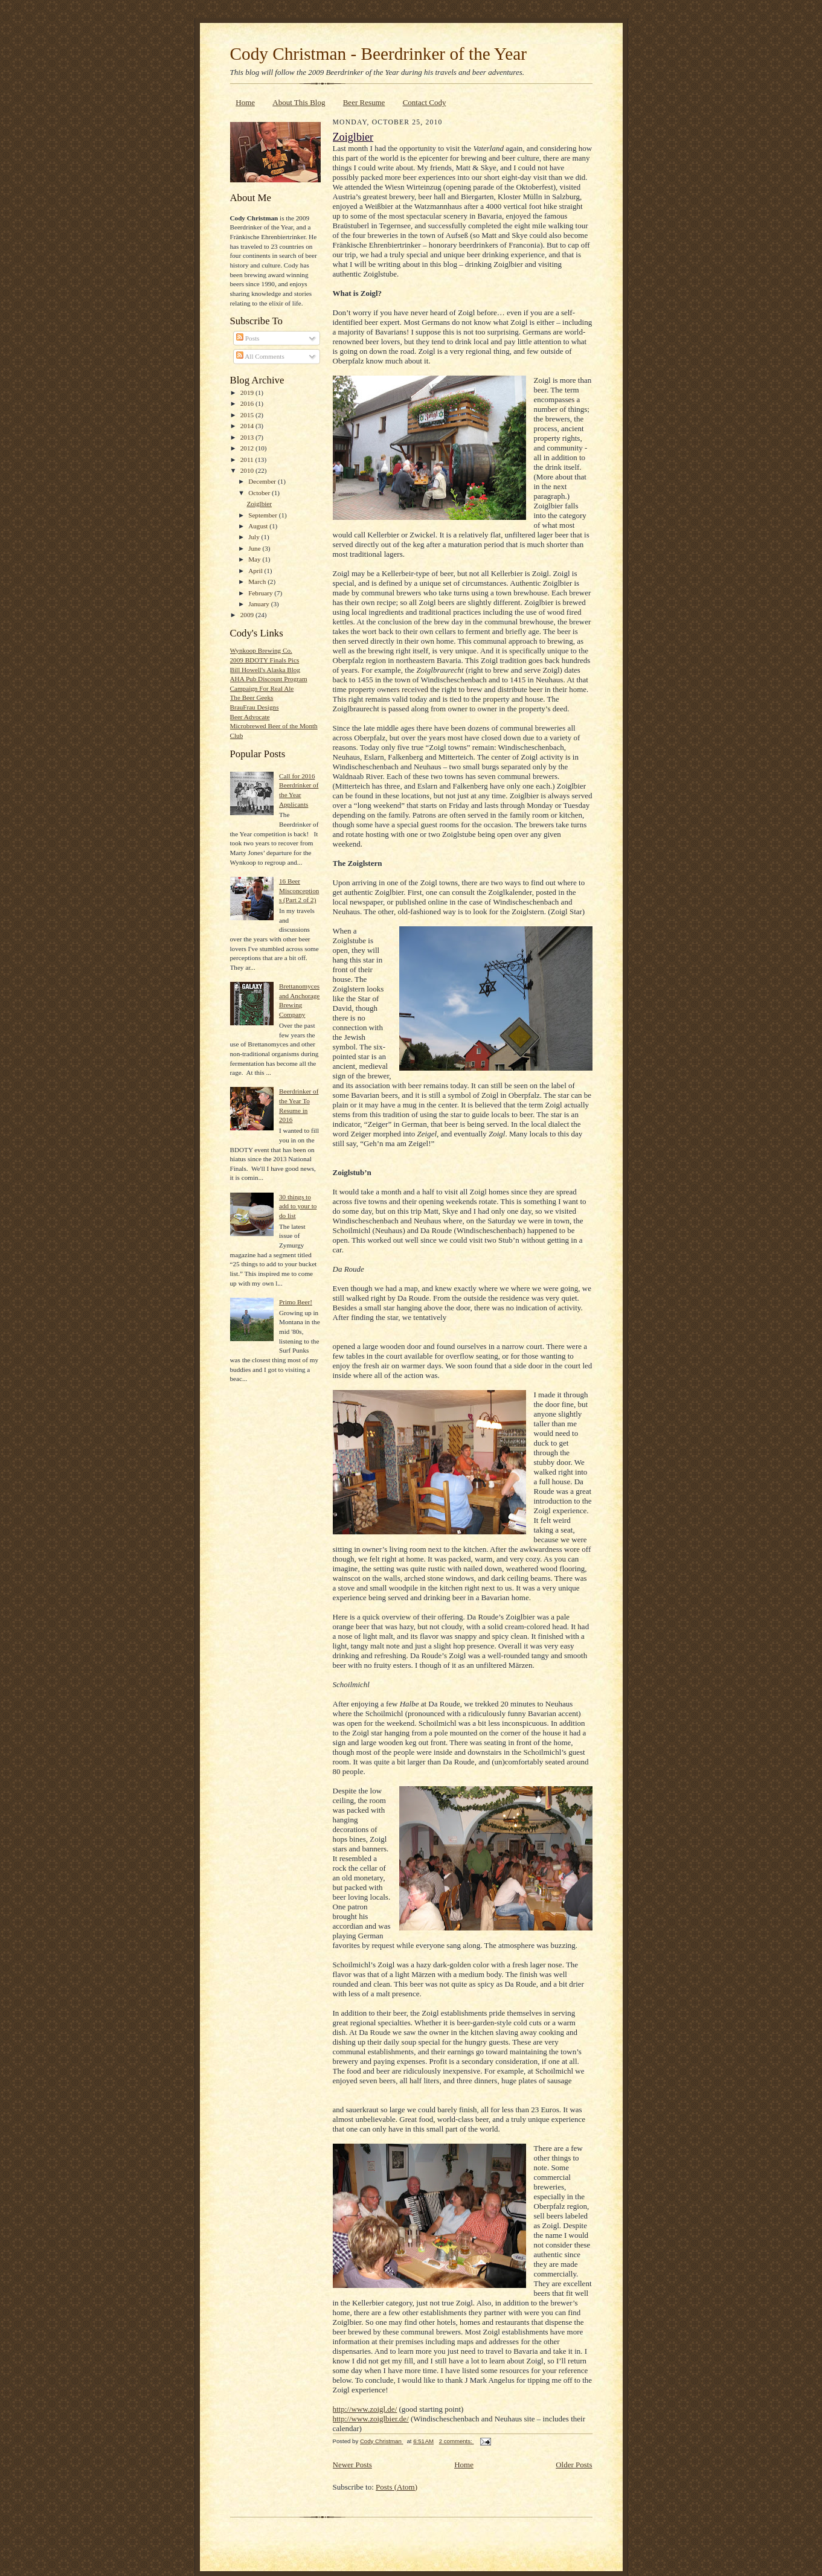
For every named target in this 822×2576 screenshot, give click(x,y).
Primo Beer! (295, 1302)
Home (245, 102)
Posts (247, 338)
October (260, 492)
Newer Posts (352, 2464)
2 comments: (456, 2441)
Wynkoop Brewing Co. (261, 650)
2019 (247, 392)
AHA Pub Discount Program (268, 678)
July (254, 536)
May (255, 559)
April (256, 570)
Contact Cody (424, 102)
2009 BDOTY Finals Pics (265, 660)
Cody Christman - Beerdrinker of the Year (378, 53)
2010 (247, 470)
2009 (247, 614)
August (258, 526)
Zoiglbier (259, 503)
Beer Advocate (250, 716)
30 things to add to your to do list (297, 1206)
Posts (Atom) (396, 2486)
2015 (247, 414)
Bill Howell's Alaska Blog (265, 669)
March (258, 581)
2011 (247, 459)
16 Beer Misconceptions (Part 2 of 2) (299, 890)
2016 (247, 403)
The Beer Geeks (252, 697)
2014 (247, 425)
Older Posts (574, 2464)
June (255, 548)
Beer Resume (364, 102)
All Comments (260, 356)
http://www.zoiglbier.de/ (371, 2418)
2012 (247, 448)
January (259, 603)
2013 (247, 437)
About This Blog (298, 102)
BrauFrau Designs (254, 707)
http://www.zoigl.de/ (365, 2409)
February (261, 593)
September (263, 515)
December (263, 481)
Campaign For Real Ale (262, 688)
